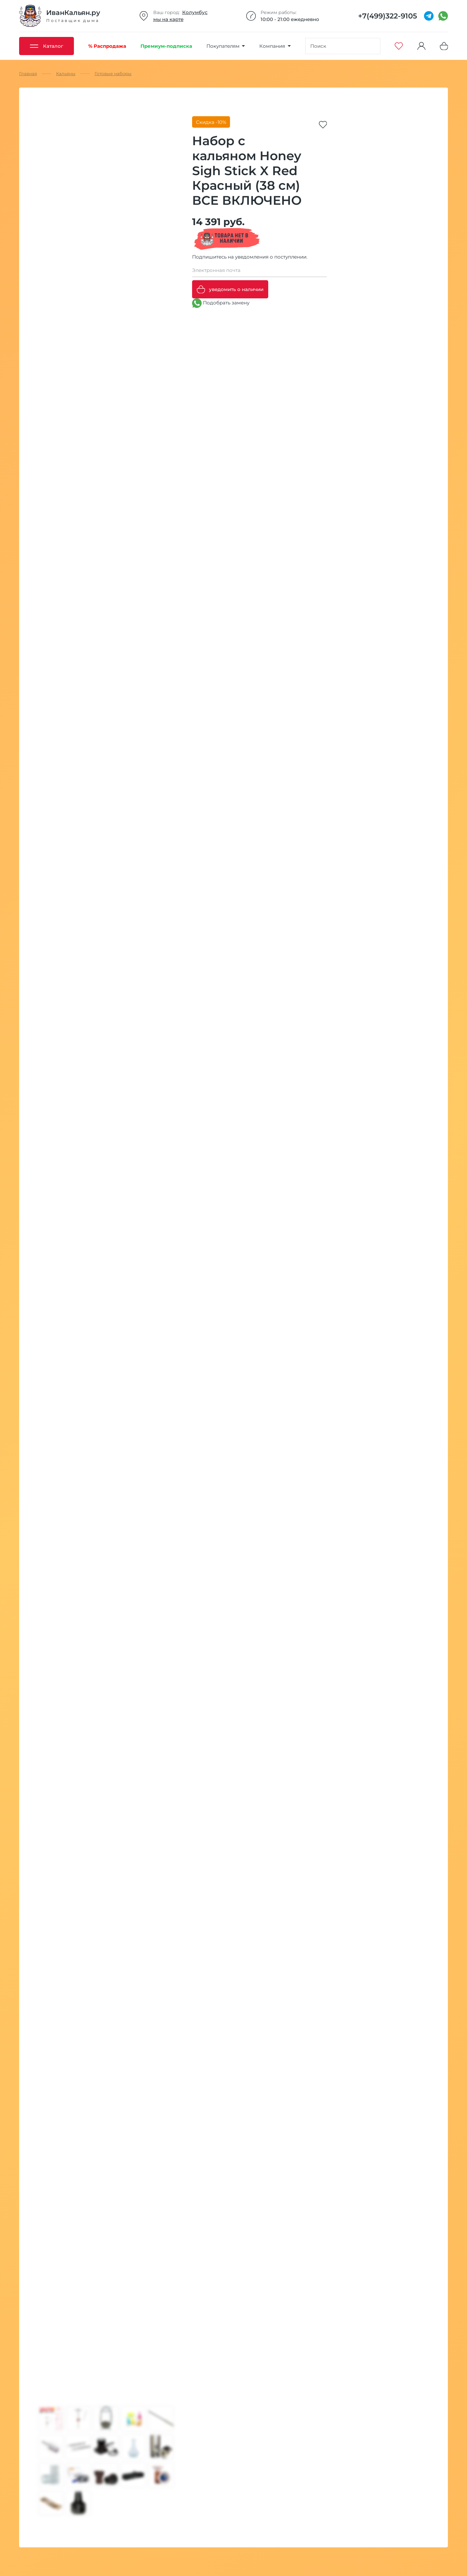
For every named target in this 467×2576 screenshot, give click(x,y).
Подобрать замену (220, 303)
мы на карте (168, 19)
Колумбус (195, 12)
